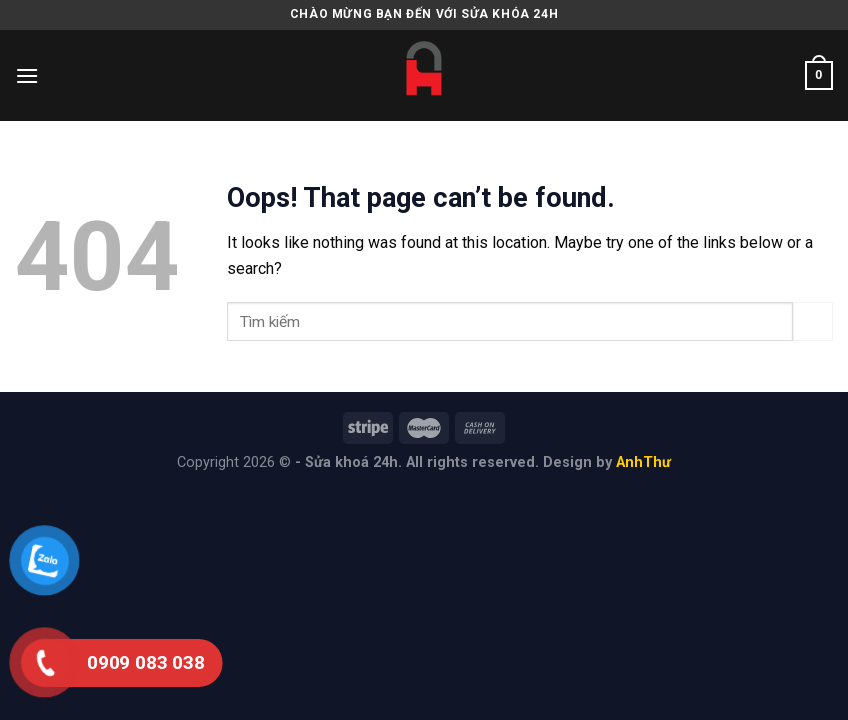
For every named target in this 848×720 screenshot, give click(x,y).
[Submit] (813, 321)
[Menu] (27, 75)
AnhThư (643, 462)
